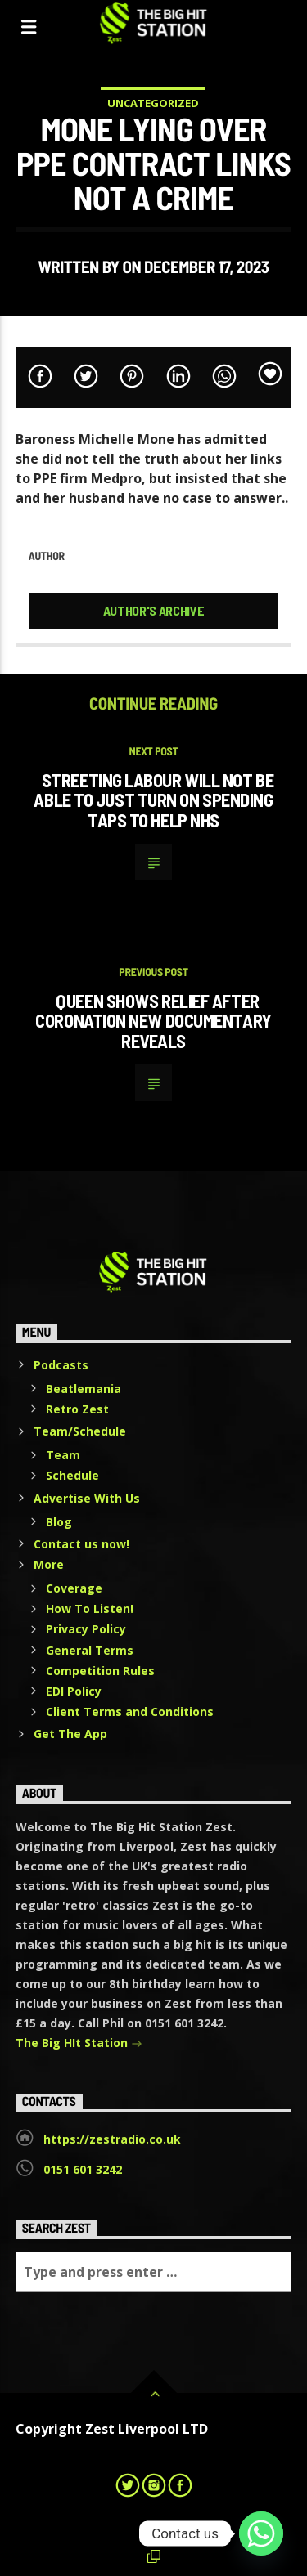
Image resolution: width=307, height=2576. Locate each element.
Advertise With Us (87, 1498)
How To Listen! (89, 1608)
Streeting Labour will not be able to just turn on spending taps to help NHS (153, 800)
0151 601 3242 (82, 2169)
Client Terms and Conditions (130, 1711)
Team (63, 1455)
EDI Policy (74, 1691)
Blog (59, 1522)
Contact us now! (81, 1544)
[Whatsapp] (261, 2533)
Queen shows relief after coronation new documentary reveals (153, 1020)
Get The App (70, 1733)
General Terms (89, 1650)
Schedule (72, 1475)
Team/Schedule (80, 1431)
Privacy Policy (86, 1629)
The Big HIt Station (79, 2044)
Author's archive (154, 610)
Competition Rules (100, 1670)
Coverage (74, 1588)
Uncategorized (153, 103)
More (49, 1564)
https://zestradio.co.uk (112, 2139)
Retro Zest (77, 1409)
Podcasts (61, 1365)
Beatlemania (83, 1388)
